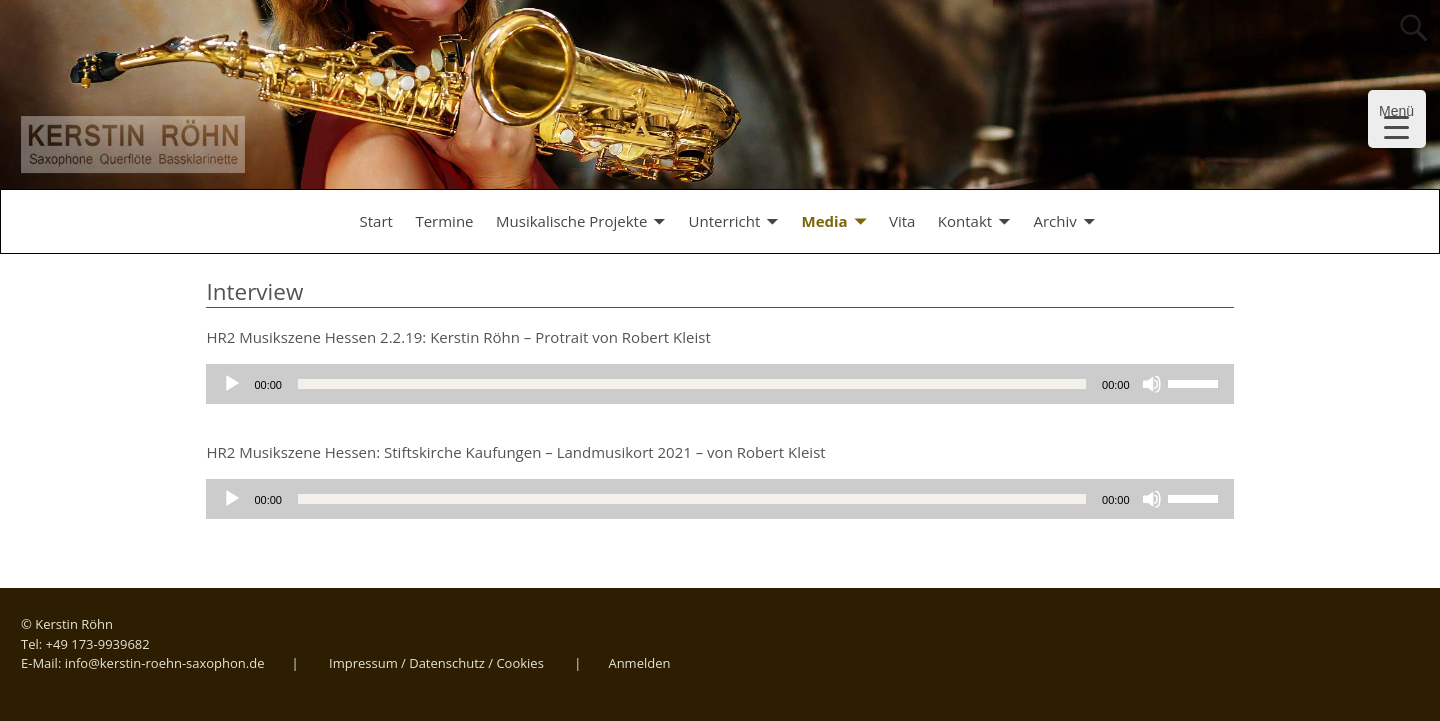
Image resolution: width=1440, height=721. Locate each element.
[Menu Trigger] (1397, 119)
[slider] (692, 384)
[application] (719, 384)
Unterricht (725, 221)
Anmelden (639, 663)
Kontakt (965, 221)
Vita (902, 221)
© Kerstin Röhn (67, 624)
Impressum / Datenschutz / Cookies (436, 663)
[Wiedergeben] (232, 384)
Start (376, 221)
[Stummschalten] (1152, 384)
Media (825, 221)
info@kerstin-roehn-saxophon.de (165, 663)
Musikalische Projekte (571, 221)
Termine (444, 221)
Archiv (1054, 221)
